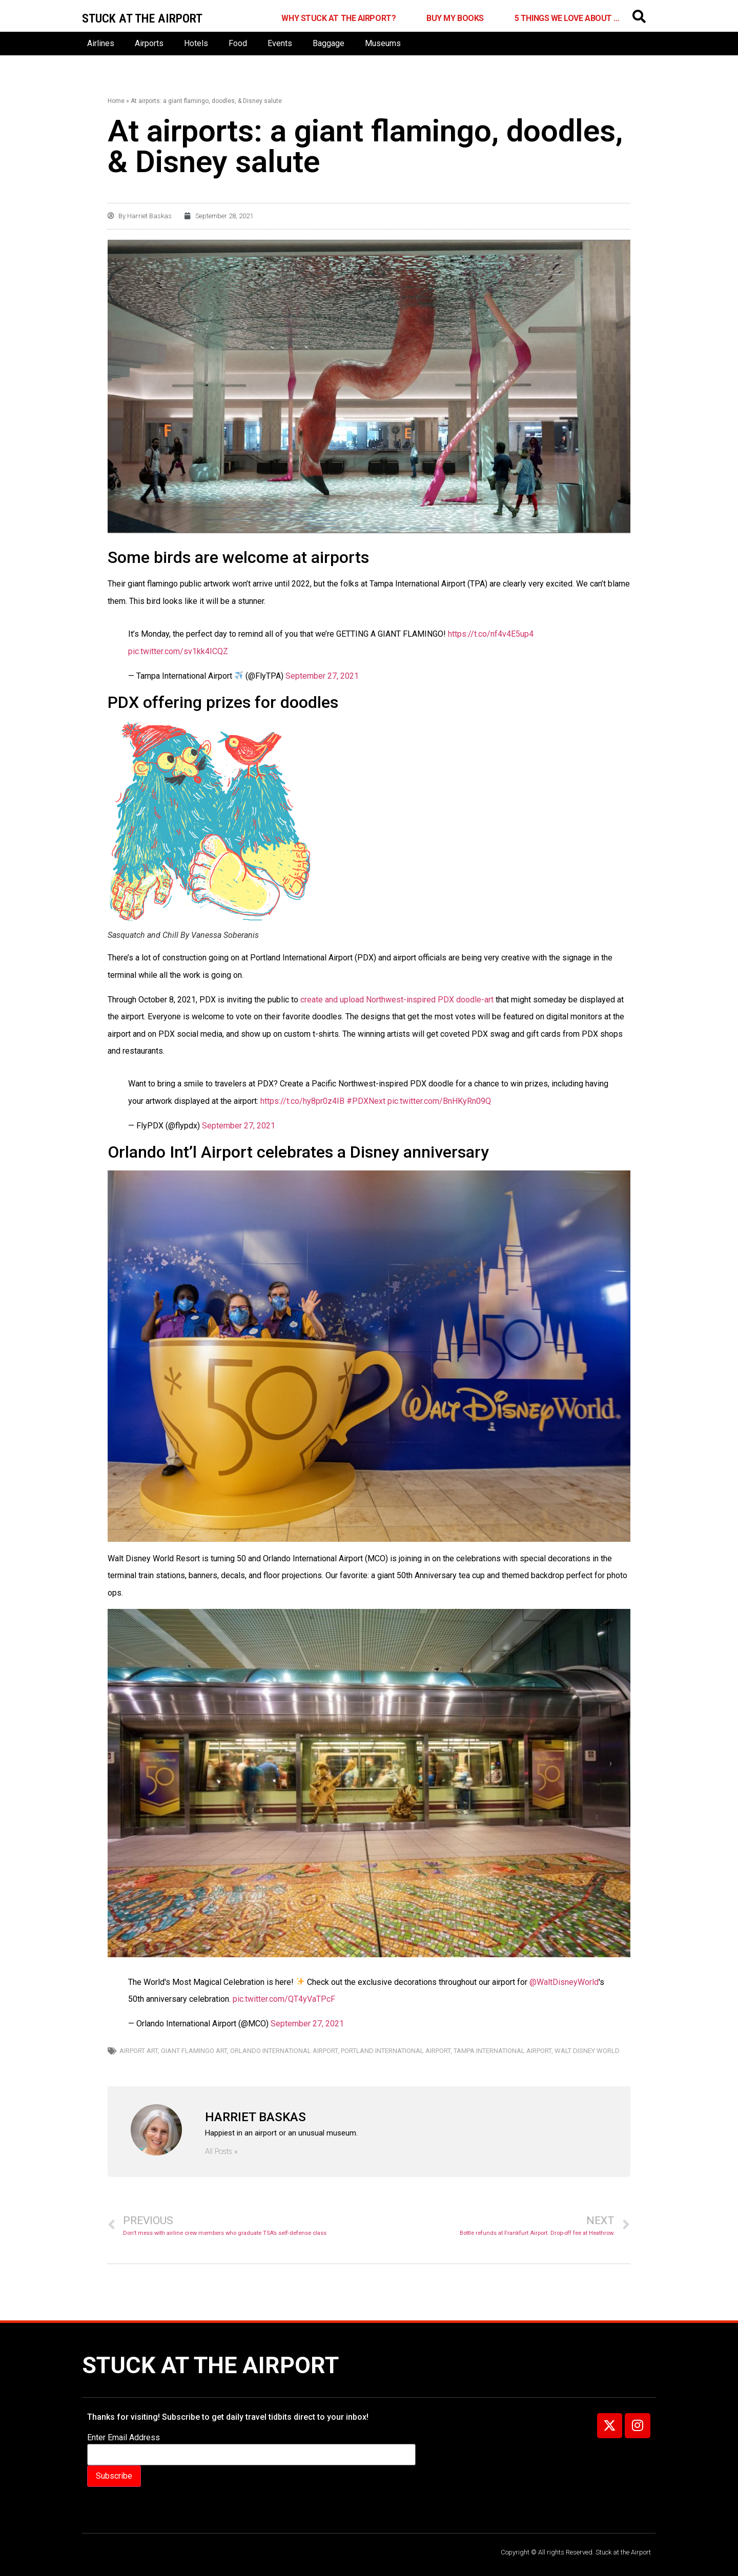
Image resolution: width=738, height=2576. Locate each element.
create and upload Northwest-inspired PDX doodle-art (397, 999)
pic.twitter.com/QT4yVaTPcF (284, 1999)
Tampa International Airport (502, 2051)
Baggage (328, 43)
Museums (383, 43)
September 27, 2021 (322, 676)
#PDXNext (365, 1101)
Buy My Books (455, 18)
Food (238, 43)
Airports (149, 43)
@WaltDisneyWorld (564, 1982)
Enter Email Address (123, 2438)
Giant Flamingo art (194, 2051)
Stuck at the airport (142, 18)
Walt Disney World (587, 2051)
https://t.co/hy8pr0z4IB (302, 1101)
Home (116, 100)
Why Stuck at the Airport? (338, 18)
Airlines (100, 43)
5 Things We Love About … (567, 18)
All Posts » (221, 2151)
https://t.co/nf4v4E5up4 (491, 634)
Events (280, 43)
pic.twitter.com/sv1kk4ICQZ (178, 651)
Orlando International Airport (284, 2051)
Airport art (138, 2051)
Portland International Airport (395, 2051)
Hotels (196, 43)
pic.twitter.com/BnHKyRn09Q (439, 1101)
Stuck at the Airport (210, 2365)
